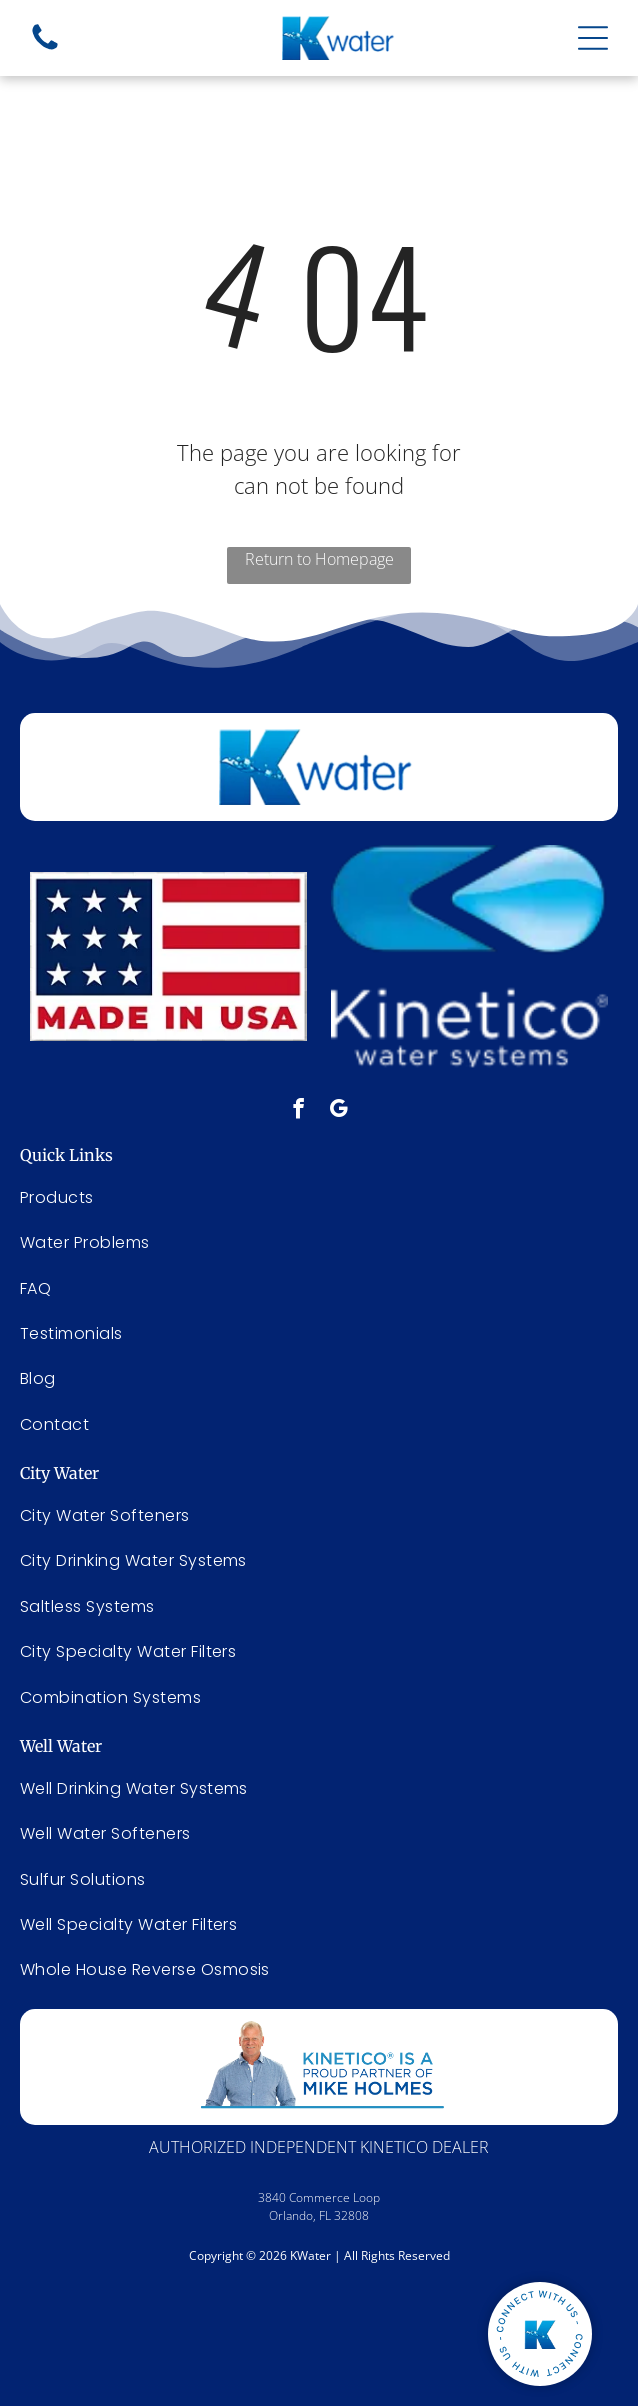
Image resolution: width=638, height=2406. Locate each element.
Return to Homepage (319, 559)
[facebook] (298, 1111)
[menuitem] (319, 1515)
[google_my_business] (338, 1111)
